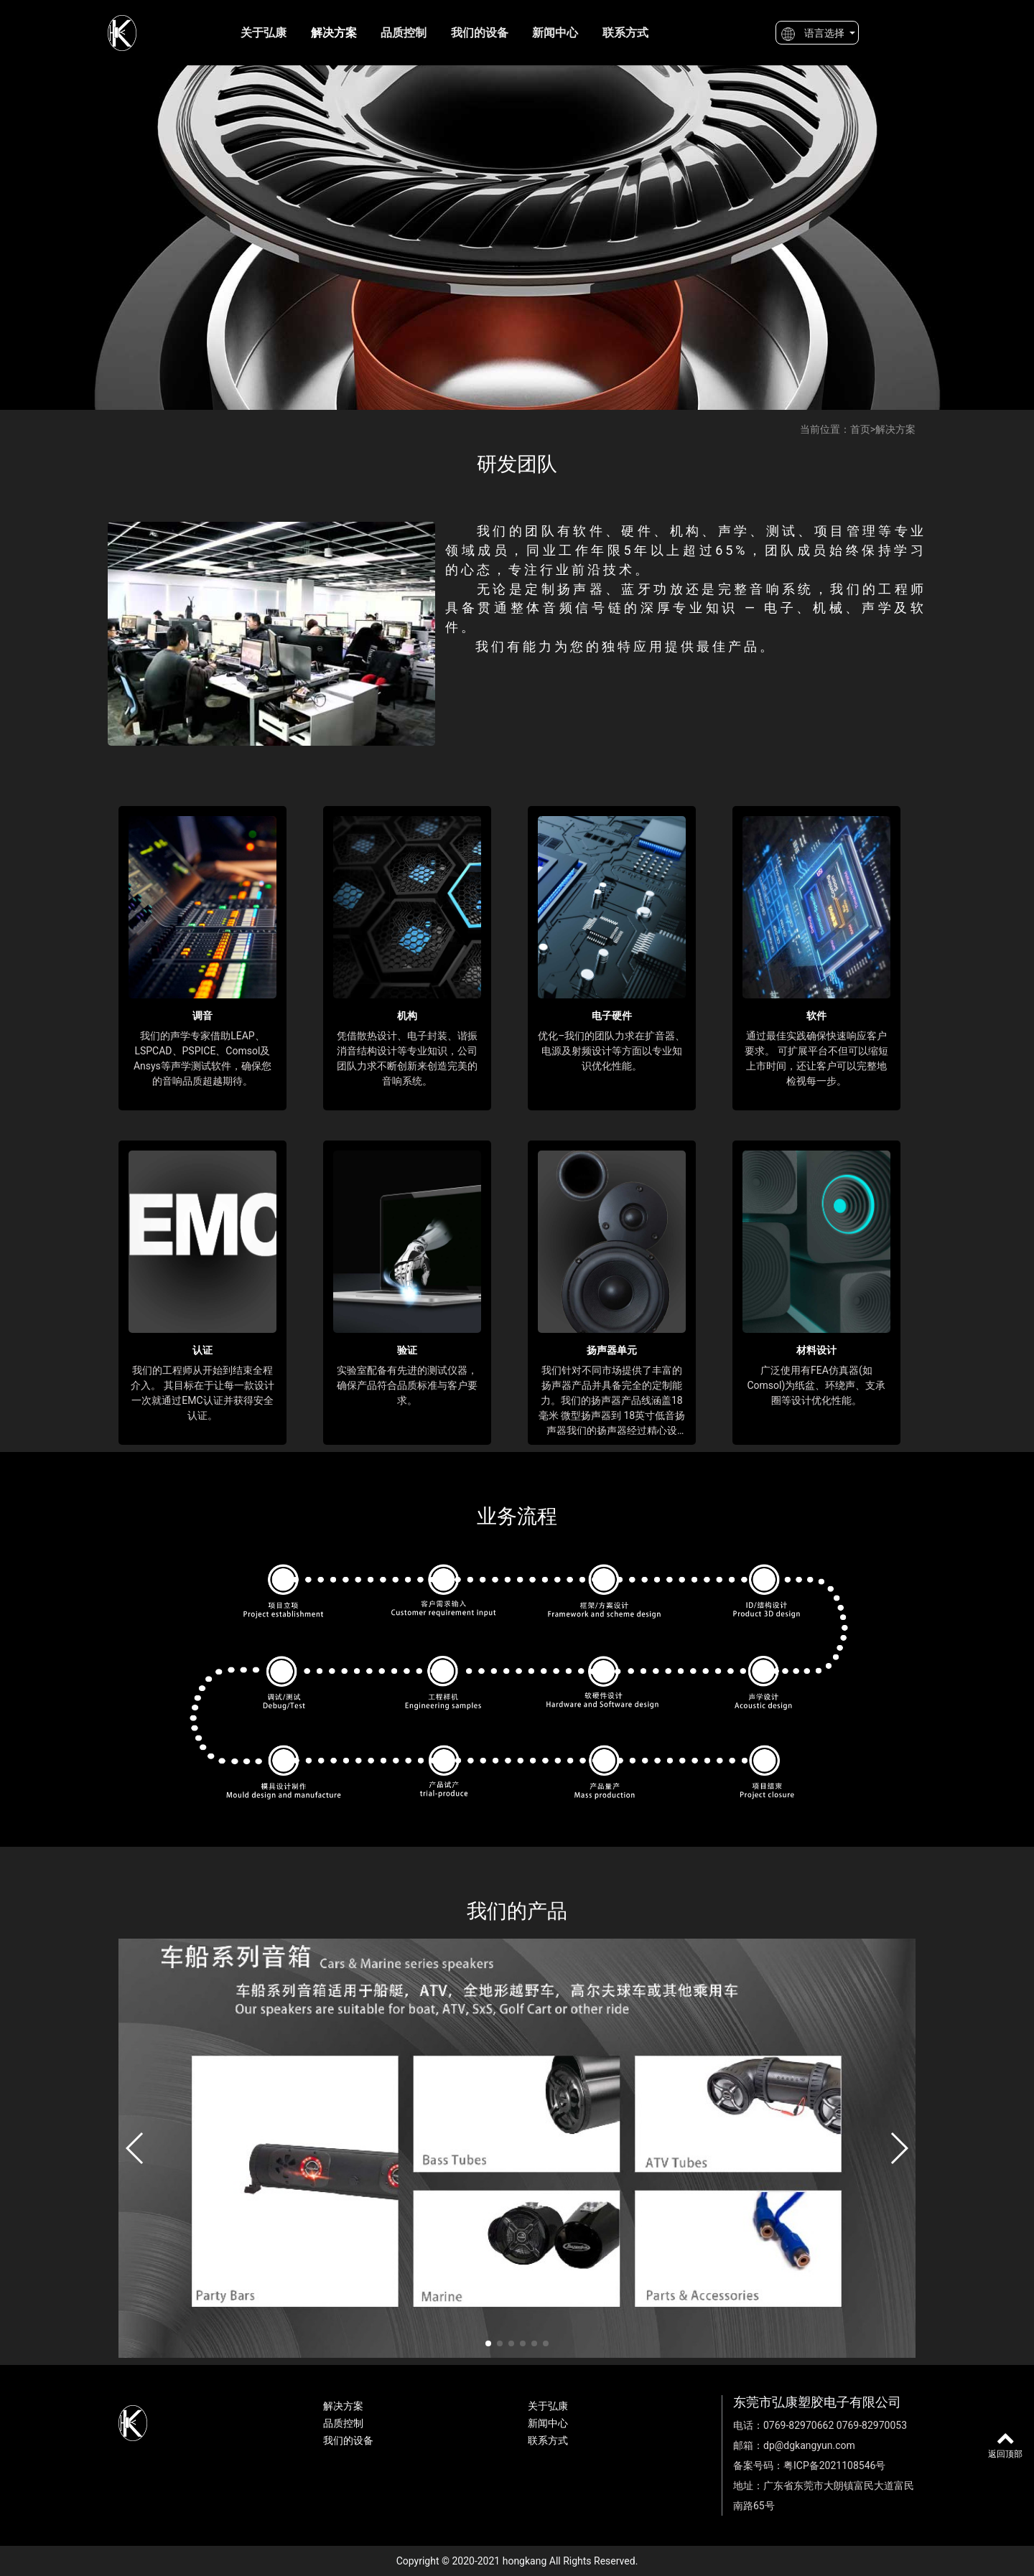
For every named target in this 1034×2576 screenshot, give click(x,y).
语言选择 (813, 34)
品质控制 (404, 32)
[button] (135, 2148)
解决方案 (334, 32)
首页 (860, 429)
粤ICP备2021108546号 (834, 2465)
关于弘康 (264, 32)
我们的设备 (479, 32)
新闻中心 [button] (555, 32)
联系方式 (625, 32)
